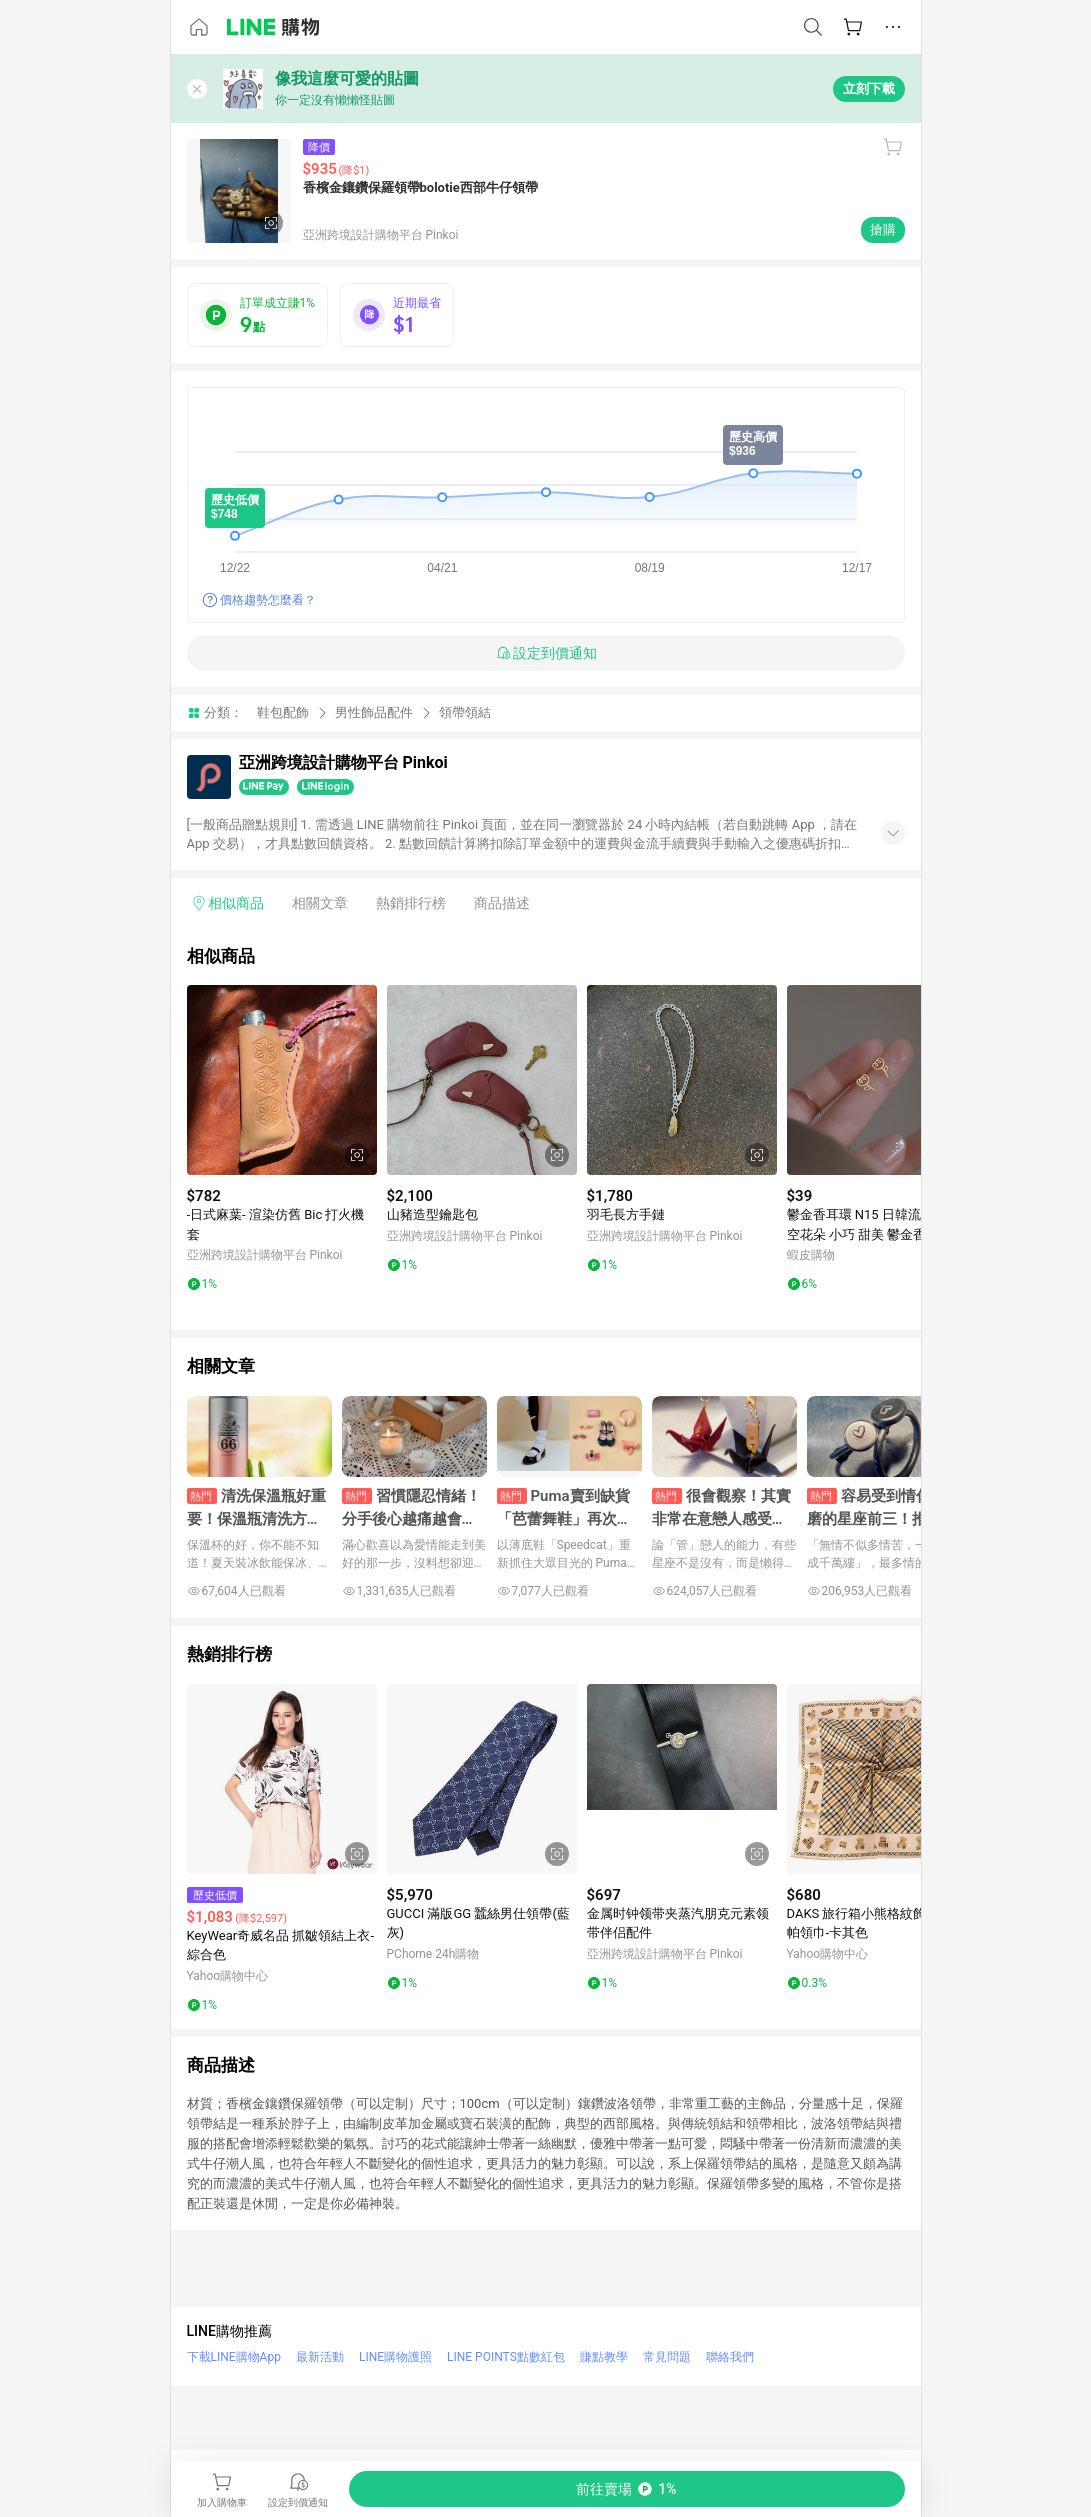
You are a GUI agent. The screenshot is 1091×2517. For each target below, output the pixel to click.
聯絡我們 (730, 2357)
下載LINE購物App (234, 2357)
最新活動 (320, 2357)
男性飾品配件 (374, 712)
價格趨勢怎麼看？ (268, 600)
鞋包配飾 (283, 712)
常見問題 (667, 2357)
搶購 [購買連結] (883, 229)
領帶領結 (465, 712)
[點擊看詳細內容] (282, 1080)
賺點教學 (604, 2357)
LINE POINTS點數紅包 (506, 2357)
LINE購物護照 (395, 2357)
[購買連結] (627, 2489)
